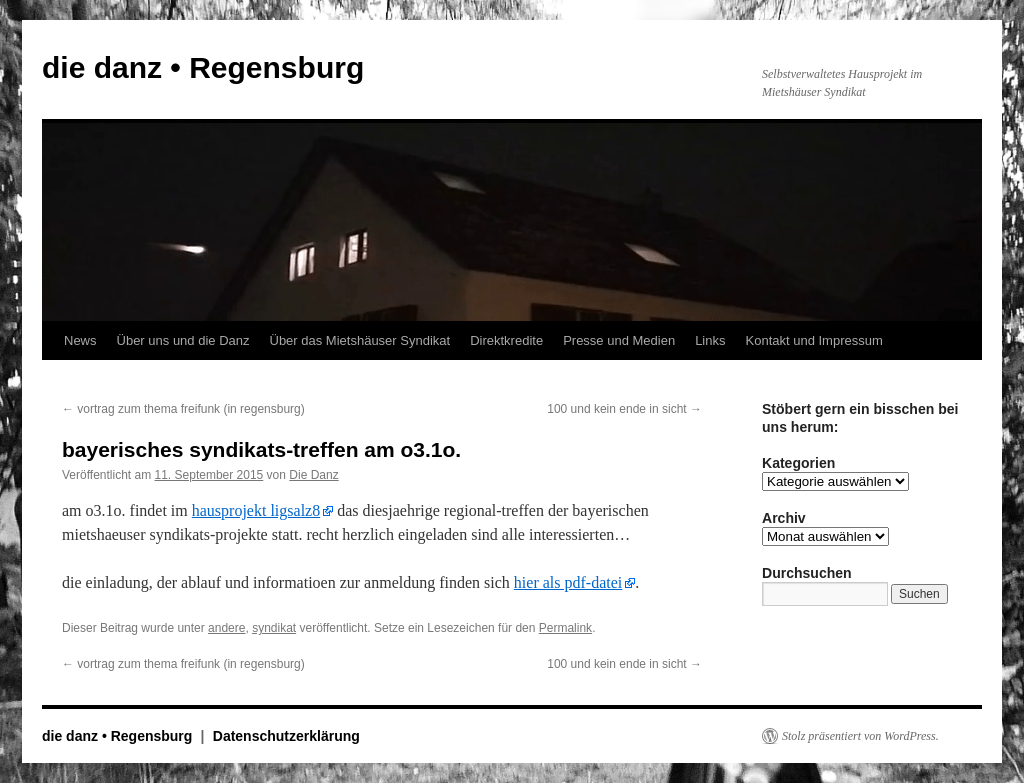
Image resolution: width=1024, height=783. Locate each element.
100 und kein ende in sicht (624, 409)
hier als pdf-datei (568, 582)
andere (226, 628)
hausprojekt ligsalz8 (256, 510)
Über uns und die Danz (183, 340)
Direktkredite (506, 340)
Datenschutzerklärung (286, 736)
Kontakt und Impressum (814, 340)
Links (710, 340)
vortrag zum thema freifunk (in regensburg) (183, 409)
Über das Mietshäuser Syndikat (360, 340)
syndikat (274, 628)
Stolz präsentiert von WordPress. (860, 736)
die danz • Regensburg (203, 67)
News (80, 340)
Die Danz (313, 475)
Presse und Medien (619, 340)
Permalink (565, 628)
